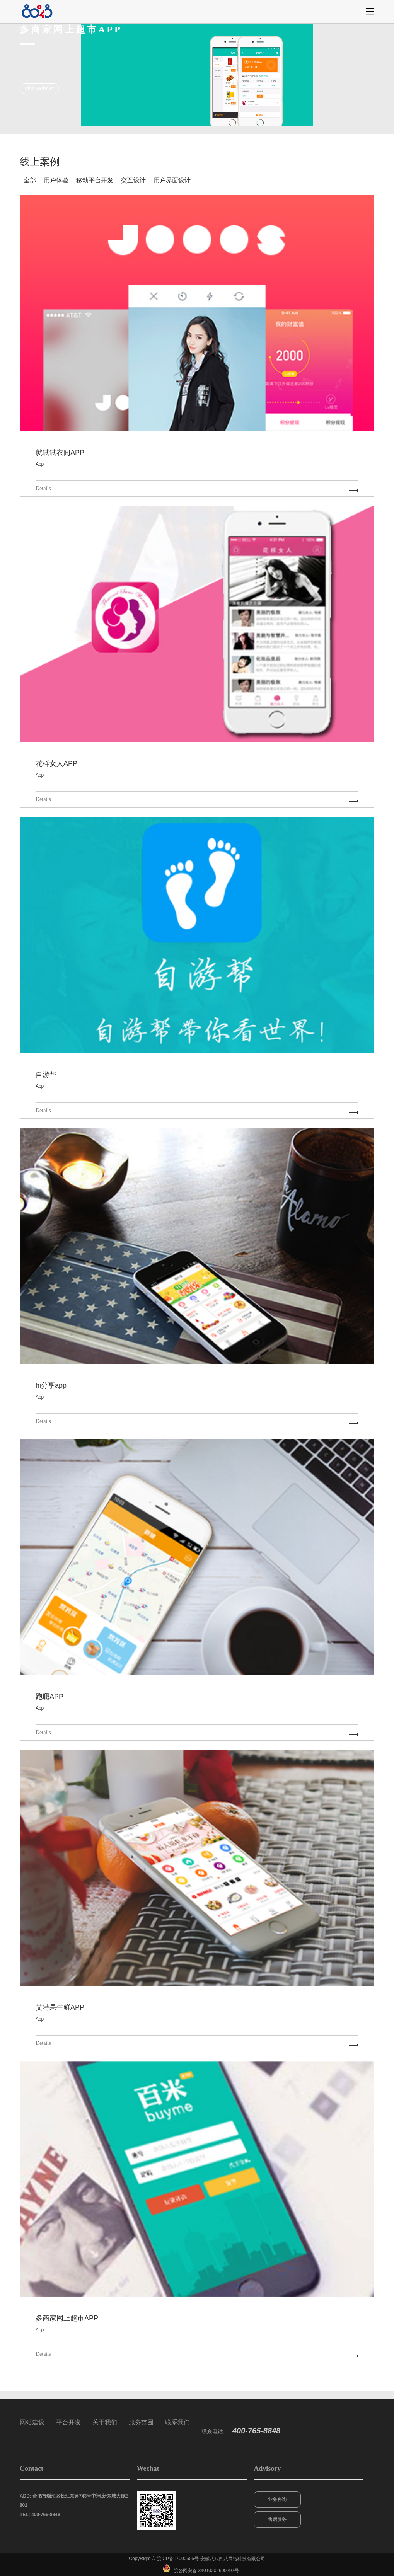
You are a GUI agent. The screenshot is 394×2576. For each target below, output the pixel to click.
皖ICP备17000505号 (178, 2558)
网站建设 (32, 2422)
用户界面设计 (172, 180)
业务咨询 (277, 2499)
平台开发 (68, 2422)
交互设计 (133, 180)
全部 (30, 180)
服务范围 (141, 2422)
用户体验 (56, 180)
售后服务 (277, 2519)
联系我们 (177, 2422)
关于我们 (104, 2422)
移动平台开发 (94, 180)
